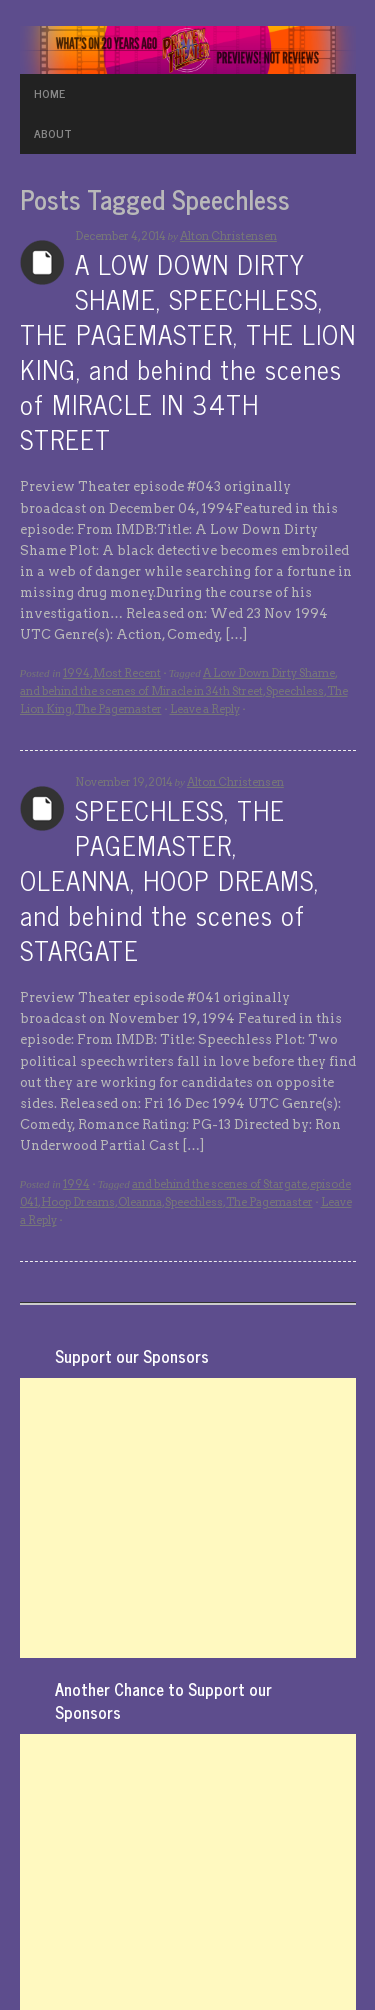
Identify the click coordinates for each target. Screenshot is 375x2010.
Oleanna (140, 1202)
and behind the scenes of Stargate (219, 1184)
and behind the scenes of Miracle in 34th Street (141, 691)
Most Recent (127, 673)
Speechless (295, 691)
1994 (76, 673)
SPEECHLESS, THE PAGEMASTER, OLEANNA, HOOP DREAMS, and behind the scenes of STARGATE (169, 879)
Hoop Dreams (78, 1202)
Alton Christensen (228, 236)
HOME (49, 93)
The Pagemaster (118, 709)
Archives (42, 262)
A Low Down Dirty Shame (269, 673)
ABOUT (53, 133)
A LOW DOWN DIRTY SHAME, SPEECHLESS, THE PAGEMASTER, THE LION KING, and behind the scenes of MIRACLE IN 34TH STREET (188, 351)
